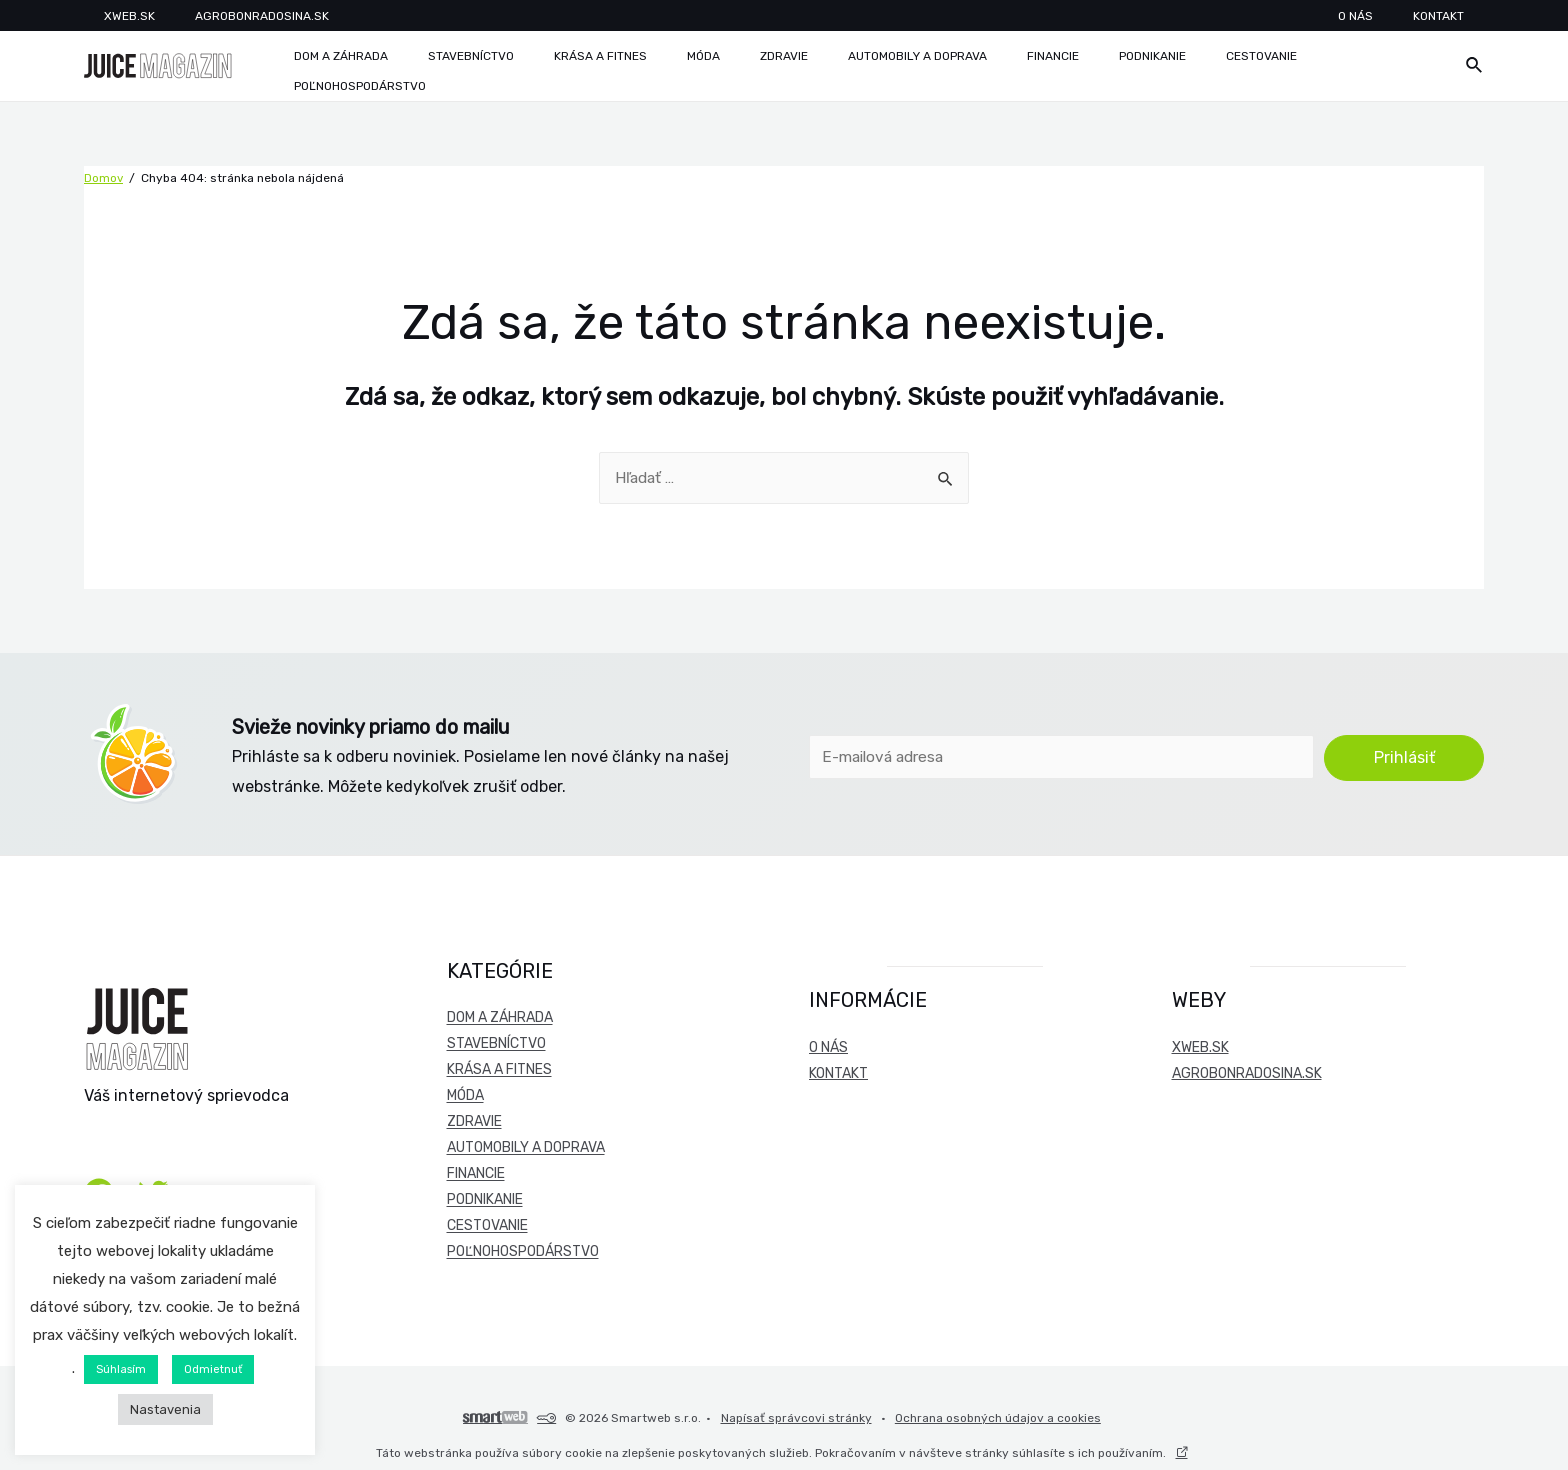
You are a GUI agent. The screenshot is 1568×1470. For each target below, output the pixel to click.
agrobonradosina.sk (1247, 1068)
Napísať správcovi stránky (796, 1406)
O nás (1400, 16)
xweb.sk (1200, 1042)
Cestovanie (487, 1220)
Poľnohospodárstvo (523, 1246)
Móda (465, 1090)
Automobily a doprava (526, 1142)
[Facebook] (99, 1179)
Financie (476, 1168)
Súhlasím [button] (121, 1369)
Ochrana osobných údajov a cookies (990, 1406)
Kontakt (1458, 16)
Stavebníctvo (496, 1038)
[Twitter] (153, 1179)
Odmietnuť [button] (213, 1369)
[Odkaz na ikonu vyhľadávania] (1475, 62)
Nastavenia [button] (165, 1409)
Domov (104, 170)
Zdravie (474, 1116)
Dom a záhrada (500, 1012)
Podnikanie (485, 1194)
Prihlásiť (1404, 750)
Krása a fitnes (499, 1064)
